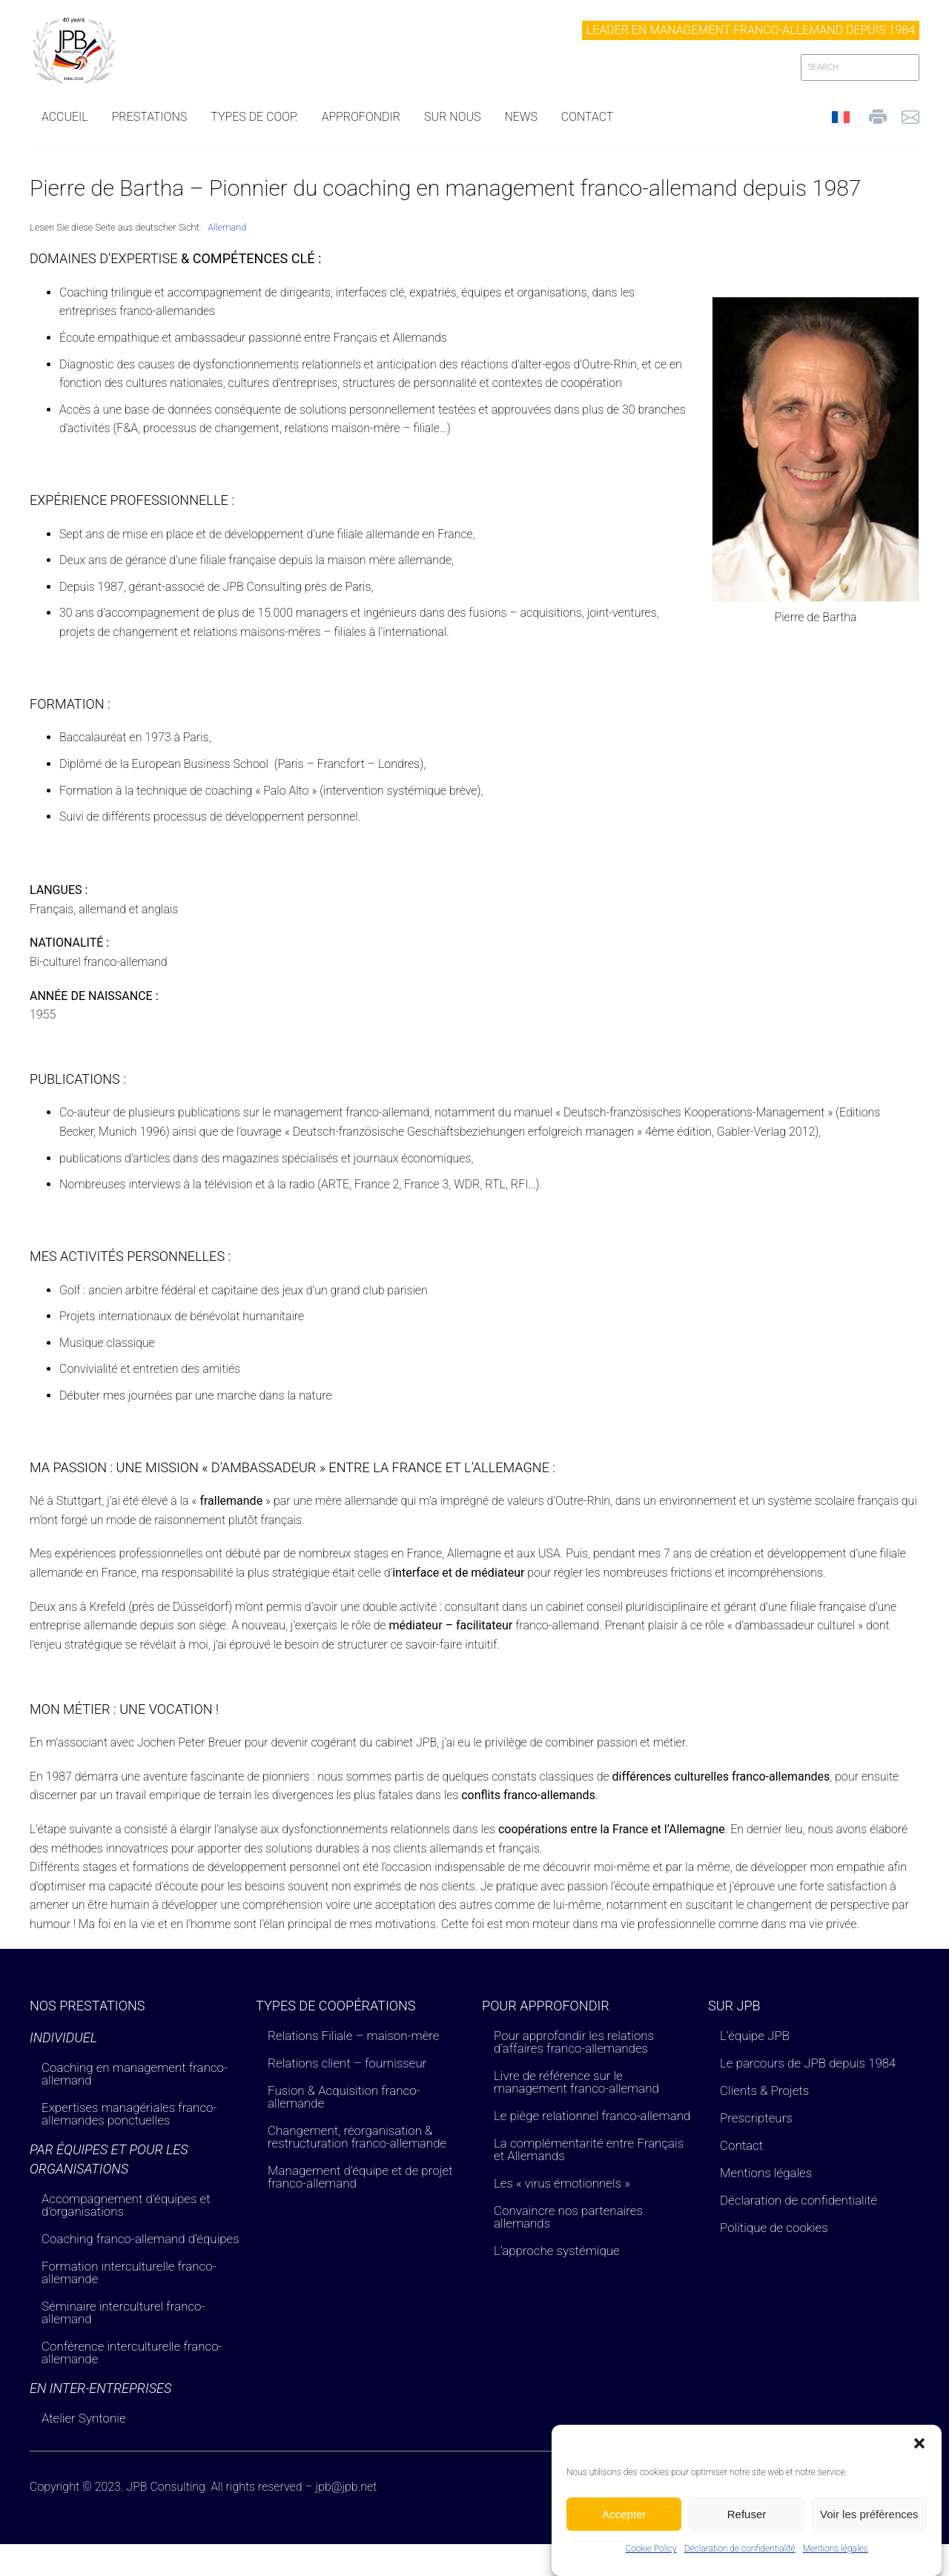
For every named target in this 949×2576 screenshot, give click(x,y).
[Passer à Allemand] (227, 228)
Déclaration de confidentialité (740, 2559)
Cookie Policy (650, 2559)
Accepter (624, 2523)
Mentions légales (835, 2559)
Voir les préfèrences (869, 2523)
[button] (919, 2453)
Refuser (747, 2523)
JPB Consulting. (167, 2487)
